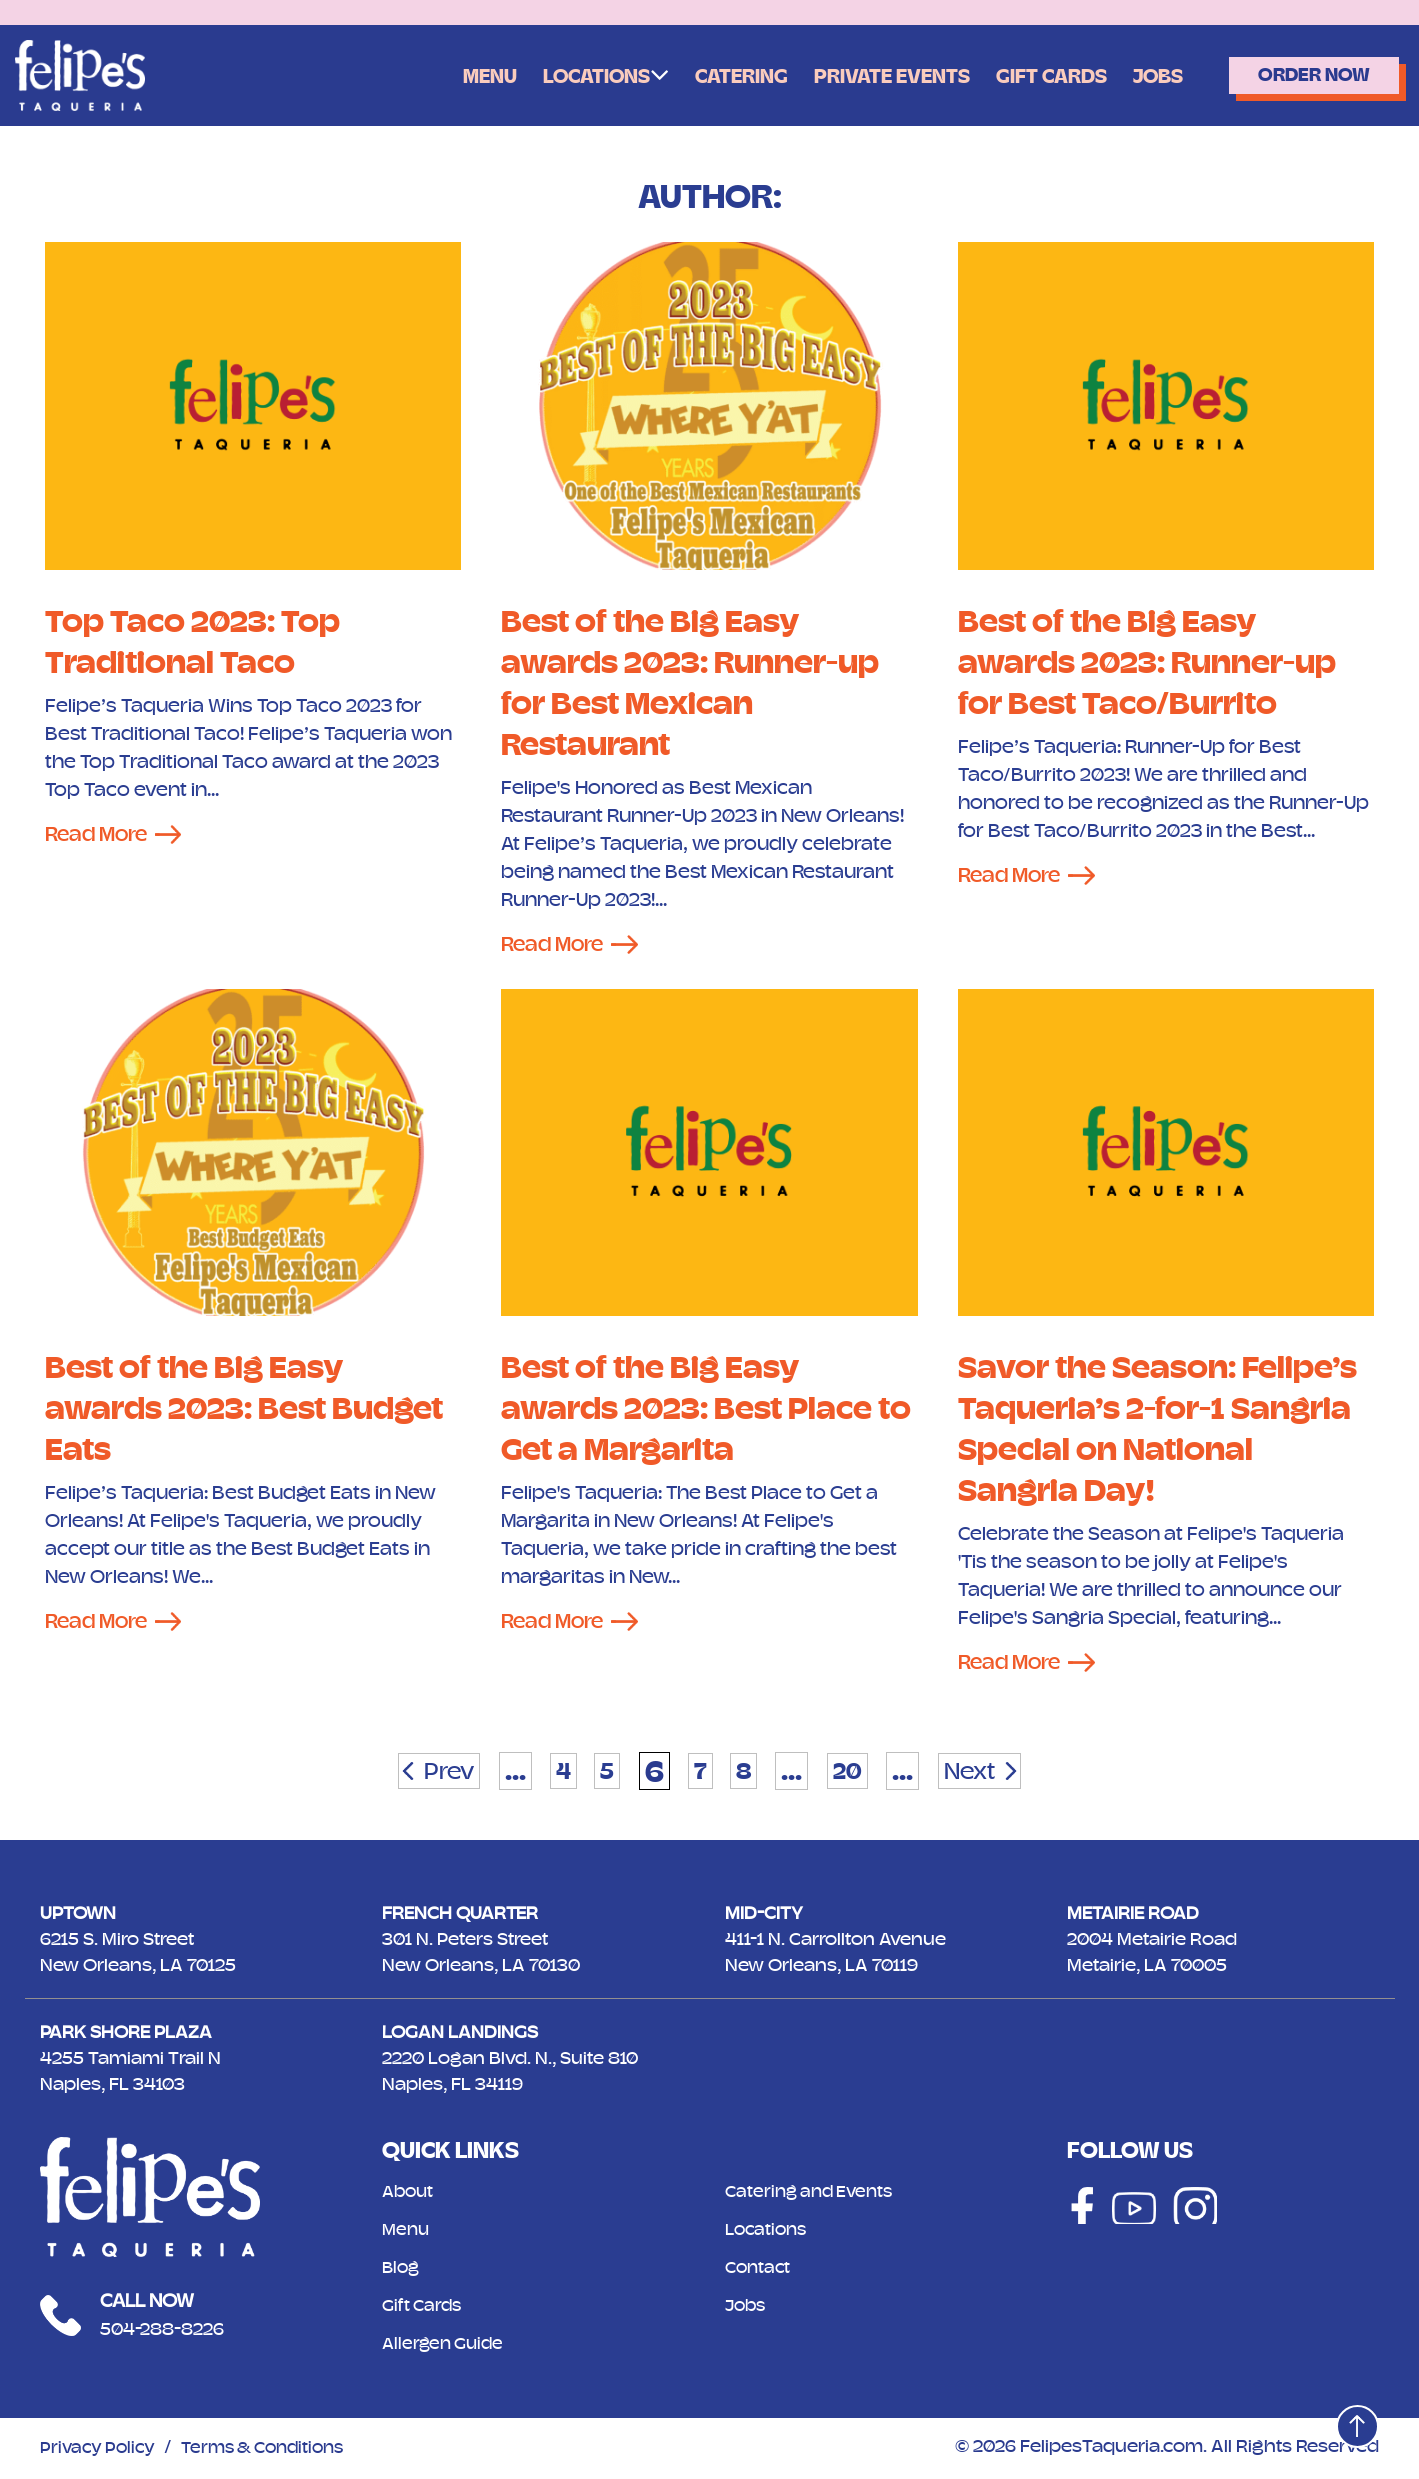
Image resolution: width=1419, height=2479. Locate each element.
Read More (99, 834)
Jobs (1136, 76)
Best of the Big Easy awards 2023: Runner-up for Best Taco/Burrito (1158, 661)
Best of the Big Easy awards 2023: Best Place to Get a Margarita (696, 1409)
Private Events (858, 76)
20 (858, 1773)
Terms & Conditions (275, 2450)
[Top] (1351, 2420)
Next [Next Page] (991, 1773)
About (409, 2194)
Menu (439, 76)
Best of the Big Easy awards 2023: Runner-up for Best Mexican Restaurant (701, 682)
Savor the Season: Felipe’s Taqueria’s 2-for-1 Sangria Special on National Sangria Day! (1162, 1430)
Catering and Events (813, 2194)
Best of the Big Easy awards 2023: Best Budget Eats (202, 1409)
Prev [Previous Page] (427, 1773)
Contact (759, 2270)
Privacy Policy (101, 2450)
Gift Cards (1025, 76)
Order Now (1303, 75)
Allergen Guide (446, 2346)
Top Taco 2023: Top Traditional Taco (200, 641)
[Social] (1077, 2210)
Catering (701, 76)
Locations (550, 74)
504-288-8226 (167, 2331)
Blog (402, 2270)
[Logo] (80, 74)
